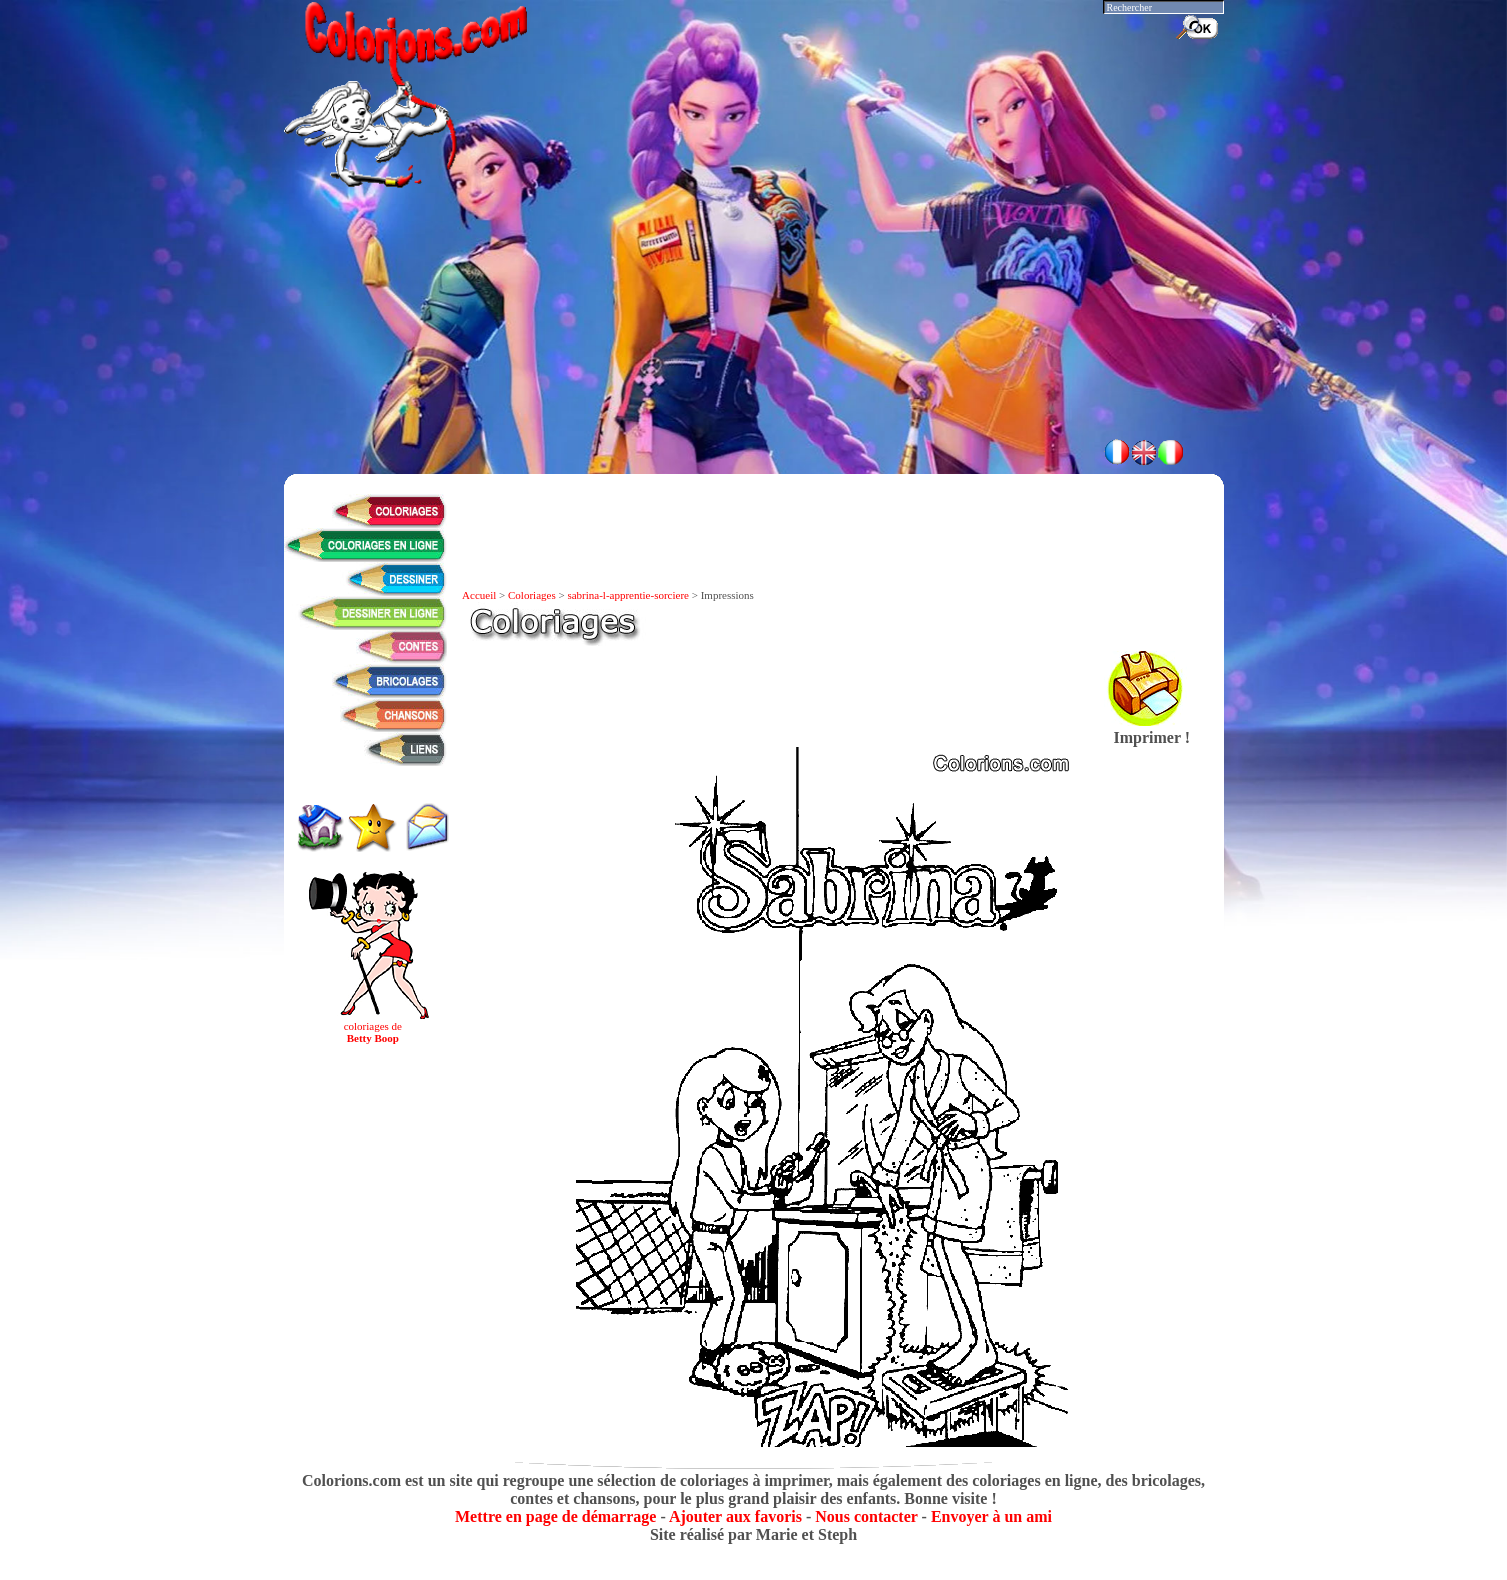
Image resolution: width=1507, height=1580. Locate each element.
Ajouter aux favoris (735, 1516)
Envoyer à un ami (991, 1516)
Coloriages (532, 595)
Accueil (479, 595)
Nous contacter (866, 1516)
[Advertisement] (754, 370)
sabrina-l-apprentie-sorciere (628, 595)
